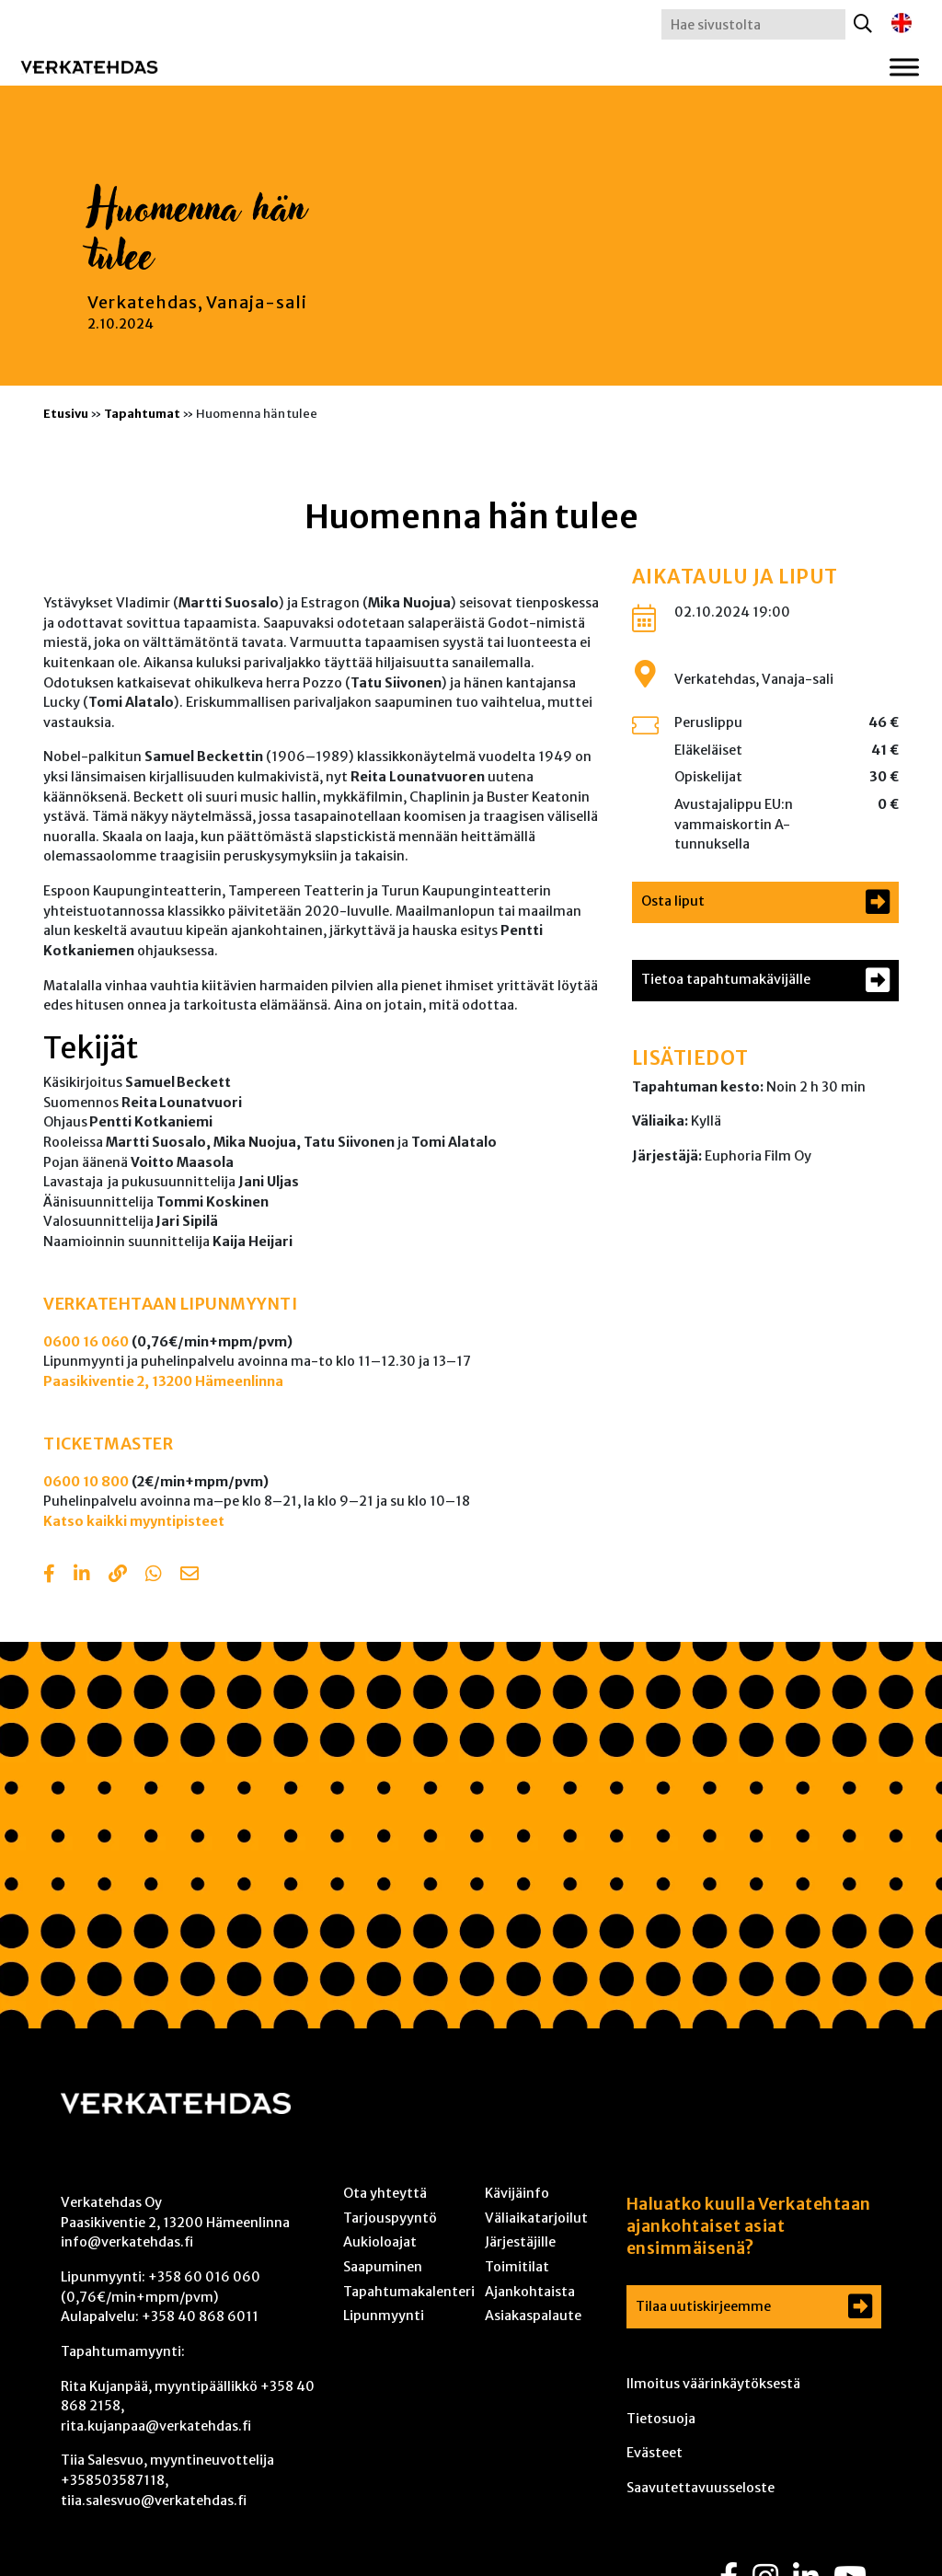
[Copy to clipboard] (118, 1575)
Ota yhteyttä (385, 2193)
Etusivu (65, 413)
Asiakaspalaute (533, 2315)
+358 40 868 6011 (200, 2316)
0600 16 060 (86, 1342)
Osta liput (673, 901)
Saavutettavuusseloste (700, 2487)
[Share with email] (189, 1575)
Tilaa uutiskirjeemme (703, 2306)
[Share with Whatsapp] (154, 1575)
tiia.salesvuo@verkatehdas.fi (154, 2500)
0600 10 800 (86, 1481)
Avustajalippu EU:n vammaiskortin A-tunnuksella (733, 824)
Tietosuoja (660, 2418)
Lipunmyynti (383, 2315)
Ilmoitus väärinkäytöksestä (713, 2383)
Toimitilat (517, 2266)
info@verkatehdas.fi (127, 2242)
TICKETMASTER (108, 1444)
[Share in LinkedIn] (82, 1575)
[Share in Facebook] (49, 1575)
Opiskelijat (708, 776)
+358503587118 (113, 2480)
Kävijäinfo (517, 2193)
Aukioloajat (380, 2242)
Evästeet (654, 2452)
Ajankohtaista (530, 2291)
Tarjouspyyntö (390, 2218)
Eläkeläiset (708, 750)
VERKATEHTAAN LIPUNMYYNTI (170, 1304)
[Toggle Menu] (904, 66)
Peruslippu (708, 722)
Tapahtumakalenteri (409, 2291)
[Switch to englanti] (901, 23)
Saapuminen (382, 2266)
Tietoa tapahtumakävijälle (725, 979)
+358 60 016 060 (204, 2277)
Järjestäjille (520, 2242)
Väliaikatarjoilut (536, 2218)
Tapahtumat (142, 413)
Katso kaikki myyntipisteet (133, 1521)
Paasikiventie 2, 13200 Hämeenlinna (163, 1381)
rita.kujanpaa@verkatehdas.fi (156, 2426)
